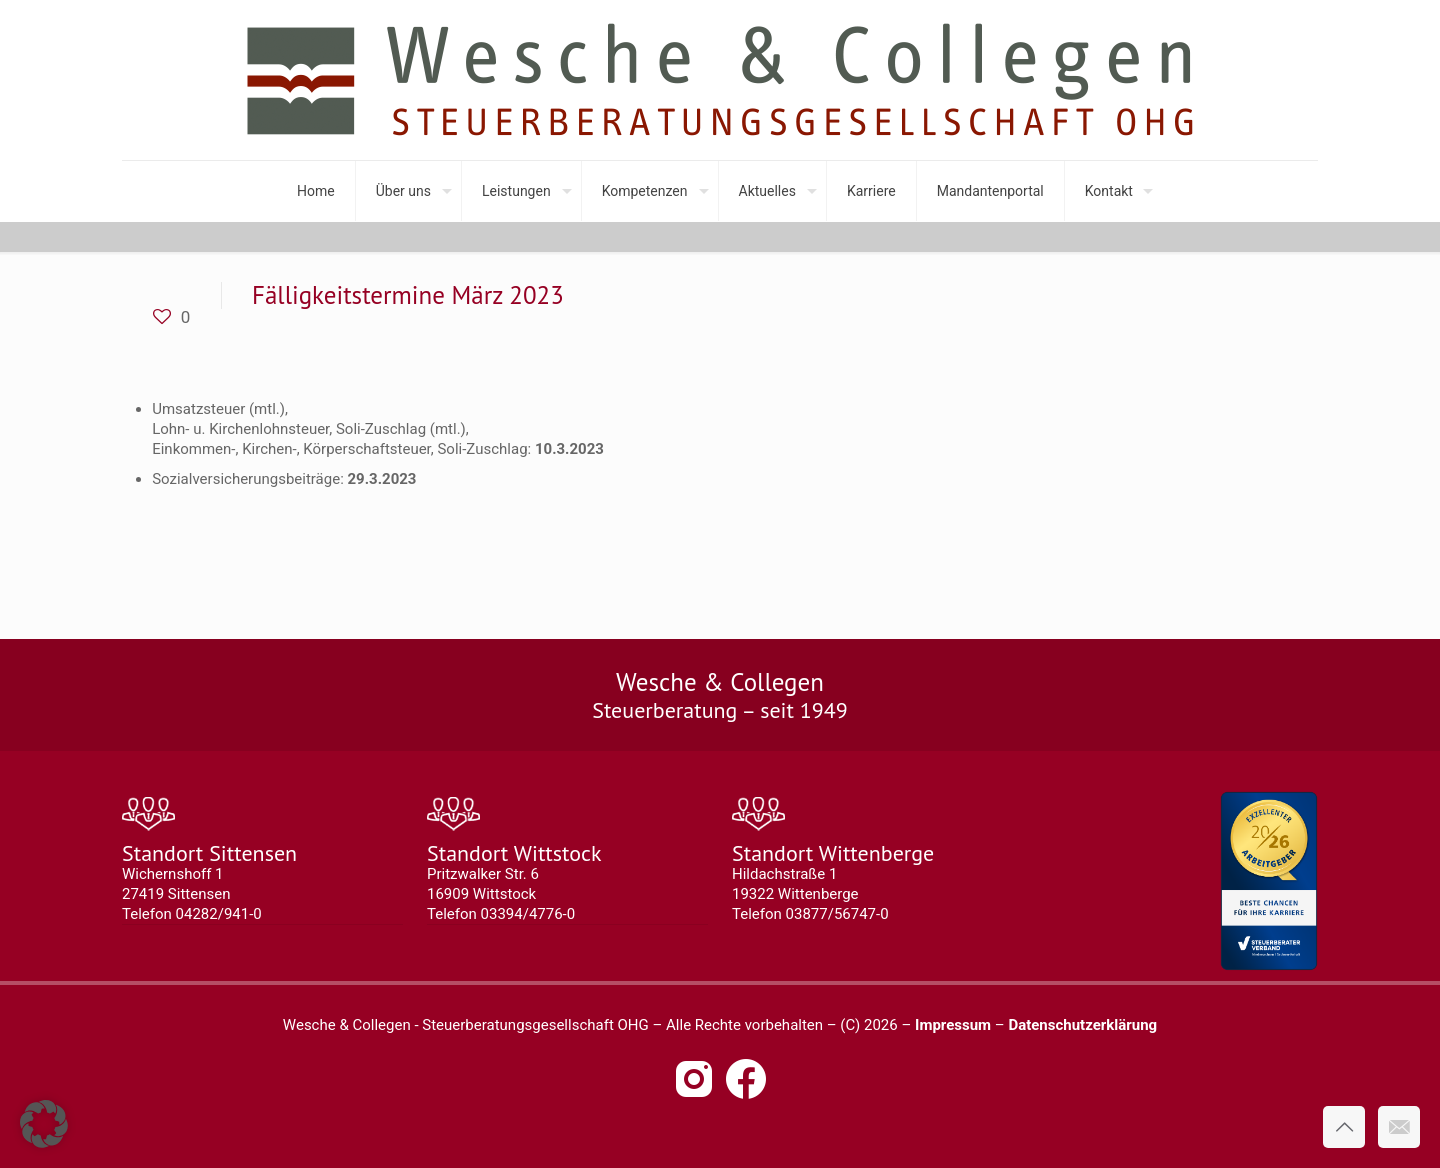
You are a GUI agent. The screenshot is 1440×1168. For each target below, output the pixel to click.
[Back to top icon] (1344, 1127)
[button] (44, 1124)
